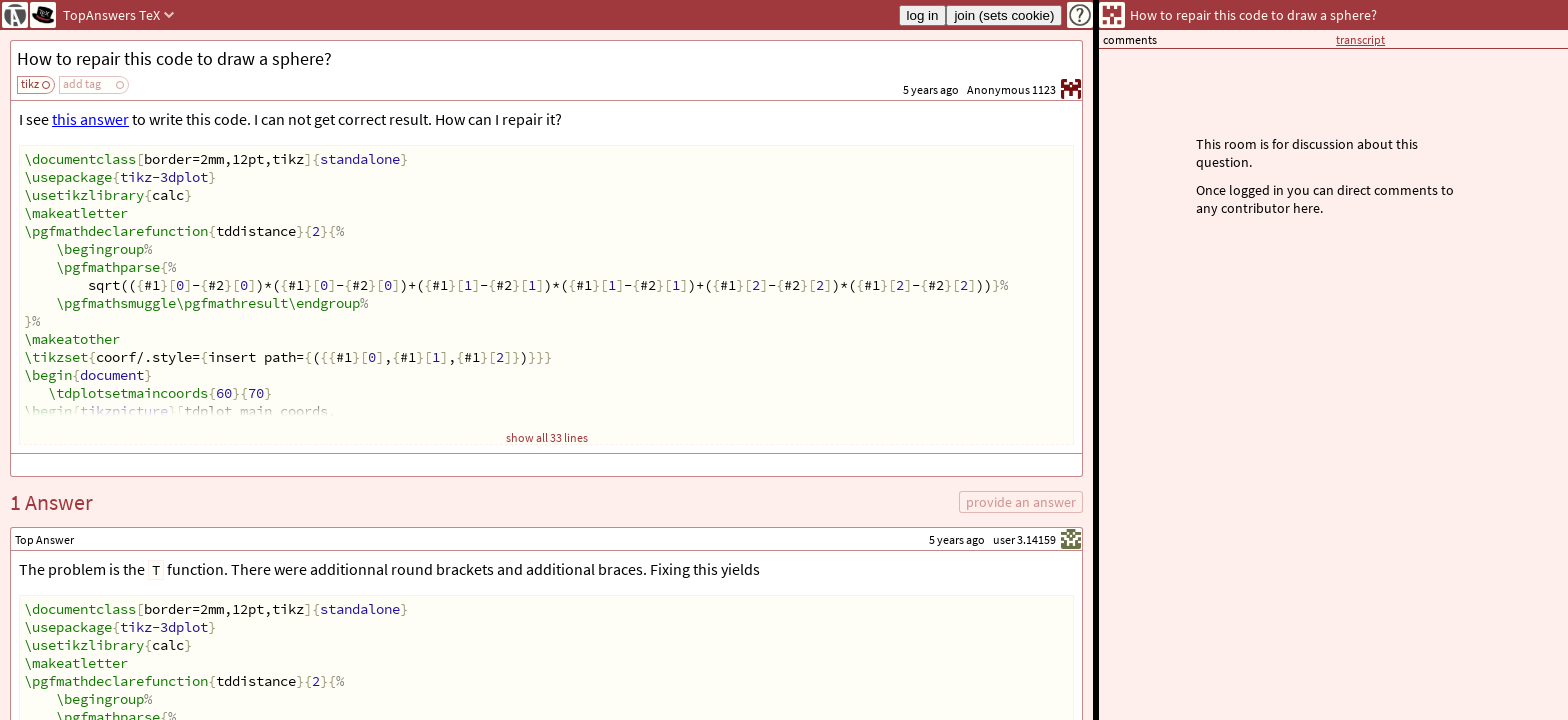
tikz (30, 83)
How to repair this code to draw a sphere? (174, 58)
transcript (1360, 39)
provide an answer (1021, 502)
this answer (90, 119)
